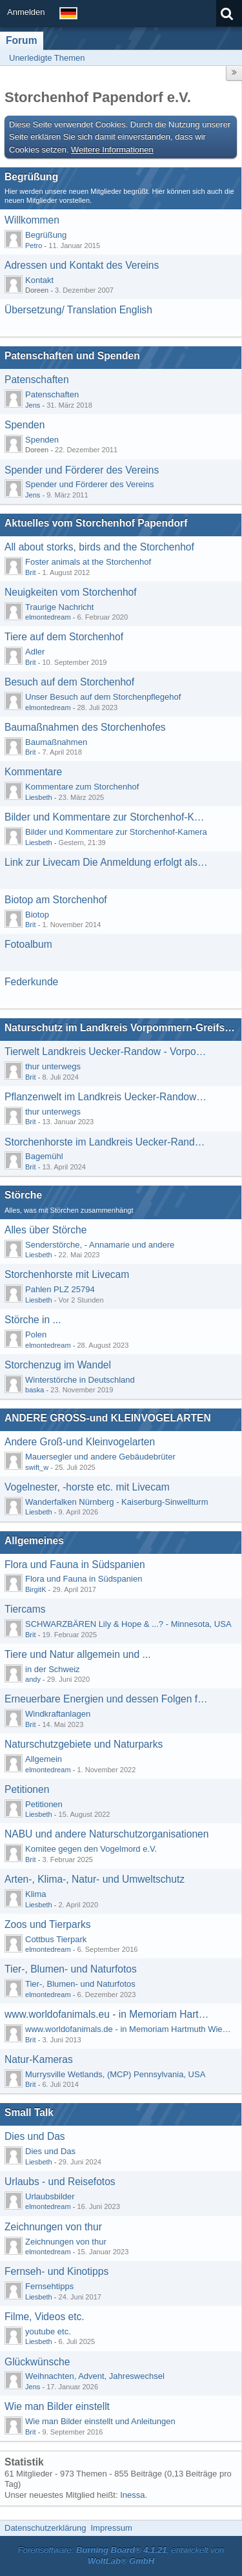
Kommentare (33, 771)
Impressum (111, 2528)
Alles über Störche (45, 1229)
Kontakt (39, 280)
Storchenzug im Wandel (58, 1364)
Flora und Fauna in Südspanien (75, 1564)
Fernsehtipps (49, 2286)
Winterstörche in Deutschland (80, 1380)
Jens (32, 405)
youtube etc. (48, 2331)
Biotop (37, 914)
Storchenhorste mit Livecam (67, 1274)
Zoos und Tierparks (47, 1924)
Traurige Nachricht (59, 607)
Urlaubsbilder (50, 2196)
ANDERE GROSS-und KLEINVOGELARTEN (108, 1417)
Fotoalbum (28, 944)
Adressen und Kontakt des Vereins (82, 265)
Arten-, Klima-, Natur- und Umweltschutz (95, 1879)
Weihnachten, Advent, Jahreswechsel (95, 2376)
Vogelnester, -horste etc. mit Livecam (87, 1487)
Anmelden (26, 12)
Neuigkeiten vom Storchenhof (71, 592)
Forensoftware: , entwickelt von (121, 2555)
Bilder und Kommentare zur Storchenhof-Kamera (107, 817)
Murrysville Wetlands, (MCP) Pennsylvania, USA (115, 2074)
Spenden (25, 424)
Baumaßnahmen (56, 742)
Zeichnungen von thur (53, 2226)
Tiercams (25, 1609)
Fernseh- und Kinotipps (56, 2271)
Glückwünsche (37, 2361)
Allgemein (43, 1759)
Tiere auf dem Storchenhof (64, 636)
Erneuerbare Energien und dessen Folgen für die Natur (107, 1698)
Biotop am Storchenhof (56, 899)
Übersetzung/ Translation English (78, 309)
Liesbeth (38, 797)
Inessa (132, 2495)
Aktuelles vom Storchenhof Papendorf (96, 523)
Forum (21, 40)
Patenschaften (37, 379)
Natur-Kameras (39, 2059)
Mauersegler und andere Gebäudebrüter (100, 1456)
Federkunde (31, 981)
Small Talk (29, 2112)
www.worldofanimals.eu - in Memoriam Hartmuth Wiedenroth (107, 2014)
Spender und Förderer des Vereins (82, 470)
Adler (35, 651)
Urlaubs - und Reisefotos (60, 2181)
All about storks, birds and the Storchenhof (99, 546)
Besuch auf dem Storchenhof (69, 681)
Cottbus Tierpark (55, 1939)
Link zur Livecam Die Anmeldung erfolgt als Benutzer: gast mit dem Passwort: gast (107, 862)
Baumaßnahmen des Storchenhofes (85, 727)
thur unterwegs (53, 1066)
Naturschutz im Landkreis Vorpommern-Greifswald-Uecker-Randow (121, 1027)
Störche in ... (33, 1319)
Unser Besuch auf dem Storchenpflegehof (103, 697)
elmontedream (48, 617)
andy (33, 1679)
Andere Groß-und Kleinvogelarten (80, 1441)
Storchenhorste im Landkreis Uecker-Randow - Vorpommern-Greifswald (107, 1141)
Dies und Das (35, 2136)
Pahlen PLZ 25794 (60, 1289)
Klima (35, 1894)
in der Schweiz (52, 1669)
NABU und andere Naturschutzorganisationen (106, 1833)
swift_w (36, 1467)
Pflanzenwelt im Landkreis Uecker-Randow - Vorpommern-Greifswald (107, 1096)
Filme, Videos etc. (45, 2316)
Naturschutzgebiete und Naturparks (84, 1744)
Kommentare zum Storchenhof (82, 786)
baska (34, 1390)
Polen (35, 1334)
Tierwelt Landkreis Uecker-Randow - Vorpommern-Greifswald (107, 1051)
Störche (23, 1194)
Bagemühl (44, 1156)
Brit (30, 572)
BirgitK (35, 1589)
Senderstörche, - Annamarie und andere (99, 1245)
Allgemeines (34, 1540)
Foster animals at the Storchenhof (88, 562)
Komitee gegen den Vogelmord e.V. (91, 1849)
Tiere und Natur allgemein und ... (78, 1654)
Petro (33, 245)
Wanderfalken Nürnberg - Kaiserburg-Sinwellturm (116, 1502)
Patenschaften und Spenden (72, 355)
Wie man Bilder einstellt (57, 2406)
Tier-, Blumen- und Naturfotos (71, 1968)
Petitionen (27, 1789)
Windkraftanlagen (57, 1714)
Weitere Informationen (112, 149)
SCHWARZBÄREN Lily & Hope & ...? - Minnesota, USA (128, 1624)
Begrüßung (31, 176)
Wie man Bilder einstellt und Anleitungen (100, 2421)
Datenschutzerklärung (45, 2528)
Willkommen (32, 220)
